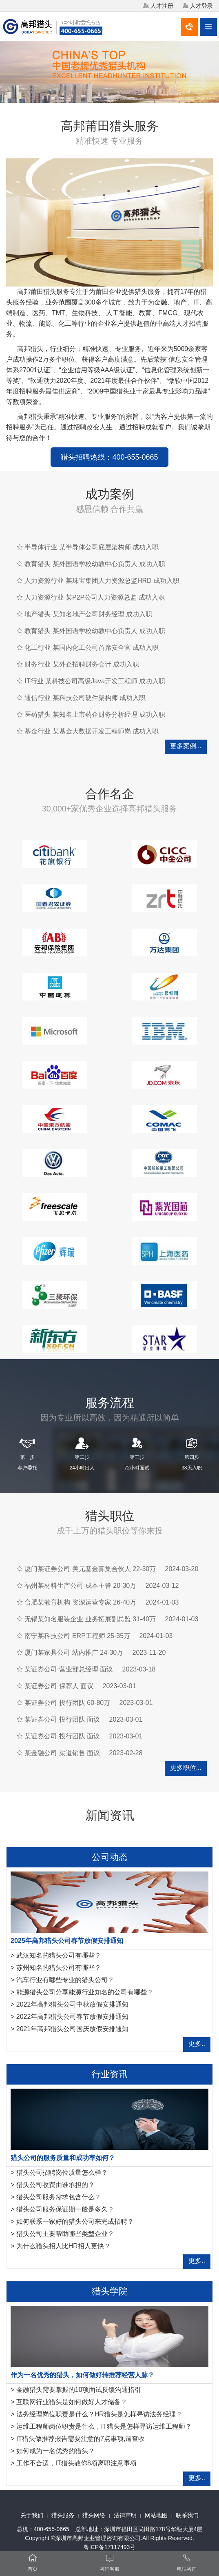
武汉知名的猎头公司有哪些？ (58, 1955)
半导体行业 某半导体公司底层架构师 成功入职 (91, 547)
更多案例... (185, 745)
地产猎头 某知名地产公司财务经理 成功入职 (88, 614)
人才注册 (161, 5)
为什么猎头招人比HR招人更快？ (63, 2246)
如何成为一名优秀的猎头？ (55, 2450)
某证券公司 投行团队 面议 (62, 1719)
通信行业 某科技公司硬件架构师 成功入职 (85, 697)
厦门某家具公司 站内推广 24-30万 (73, 1652)
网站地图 (156, 2515)
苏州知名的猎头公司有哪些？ (58, 1967)
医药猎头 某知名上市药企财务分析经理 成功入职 (94, 714)
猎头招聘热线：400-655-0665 (109, 457)
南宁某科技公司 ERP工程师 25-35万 (77, 1635)
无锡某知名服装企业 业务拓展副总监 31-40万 (90, 1619)
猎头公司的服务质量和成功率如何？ (63, 2157)
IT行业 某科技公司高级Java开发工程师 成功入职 (94, 681)
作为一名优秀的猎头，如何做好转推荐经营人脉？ (82, 2375)
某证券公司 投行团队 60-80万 (67, 1702)
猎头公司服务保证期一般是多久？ (65, 2209)
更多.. (196, 2043)
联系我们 (187, 2515)
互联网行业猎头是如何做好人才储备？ (71, 2401)
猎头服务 (62, 2515)
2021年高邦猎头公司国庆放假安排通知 (72, 2028)
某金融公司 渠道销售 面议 (62, 1752)
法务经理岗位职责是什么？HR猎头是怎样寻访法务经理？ (99, 2414)
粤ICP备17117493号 (110, 2547)
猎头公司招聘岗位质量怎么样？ (62, 2172)
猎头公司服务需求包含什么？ (58, 2197)
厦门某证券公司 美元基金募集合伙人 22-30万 (90, 1568)
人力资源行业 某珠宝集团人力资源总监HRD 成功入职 (101, 580)
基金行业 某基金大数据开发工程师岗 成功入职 (91, 731)
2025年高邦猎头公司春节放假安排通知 (67, 1940)
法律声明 (125, 2515)
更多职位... (185, 1767)
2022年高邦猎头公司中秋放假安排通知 (72, 2004)
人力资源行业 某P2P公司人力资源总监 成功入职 (94, 597)
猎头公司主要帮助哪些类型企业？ (65, 2233)
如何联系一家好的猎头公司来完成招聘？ (75, 2221)
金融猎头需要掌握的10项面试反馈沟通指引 (78, 2389)
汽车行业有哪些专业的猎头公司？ (65, 1979)
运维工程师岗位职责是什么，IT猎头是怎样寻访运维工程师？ (104, 2426)
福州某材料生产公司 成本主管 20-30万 (80, 1585)
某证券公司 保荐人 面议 (58, 1686)
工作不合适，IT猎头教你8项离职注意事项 (76, 2463)
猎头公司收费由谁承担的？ (55, 2184)
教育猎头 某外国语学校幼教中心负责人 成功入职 (94, 563)
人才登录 (201, 5)
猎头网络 (93, 2515)
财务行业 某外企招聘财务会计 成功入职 (81, 664)
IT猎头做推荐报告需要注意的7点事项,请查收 (80, 2438)
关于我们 (31, 2515)
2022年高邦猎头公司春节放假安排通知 (72, 2016)
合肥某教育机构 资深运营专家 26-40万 (80, 1602)
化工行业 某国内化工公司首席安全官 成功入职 (91, 647)
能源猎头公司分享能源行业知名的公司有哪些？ (84, 1992)
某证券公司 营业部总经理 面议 (68, 1669)
